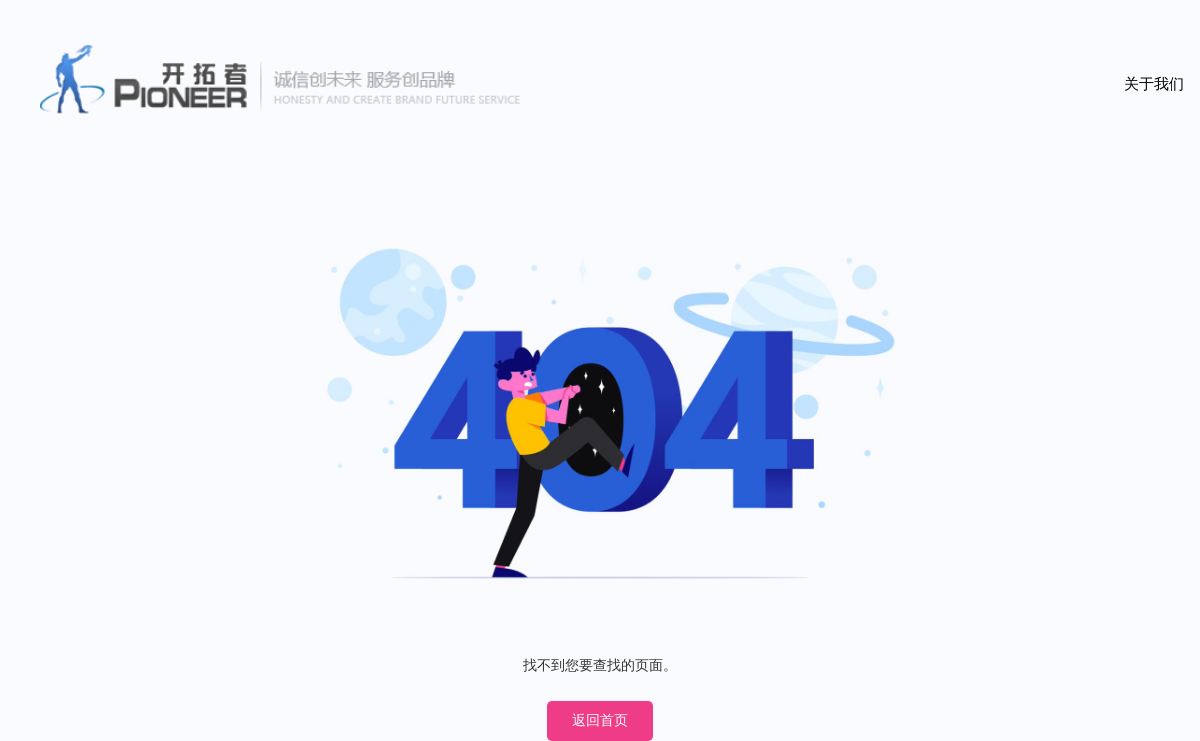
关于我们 (1154, 84)
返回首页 (600, 720)
